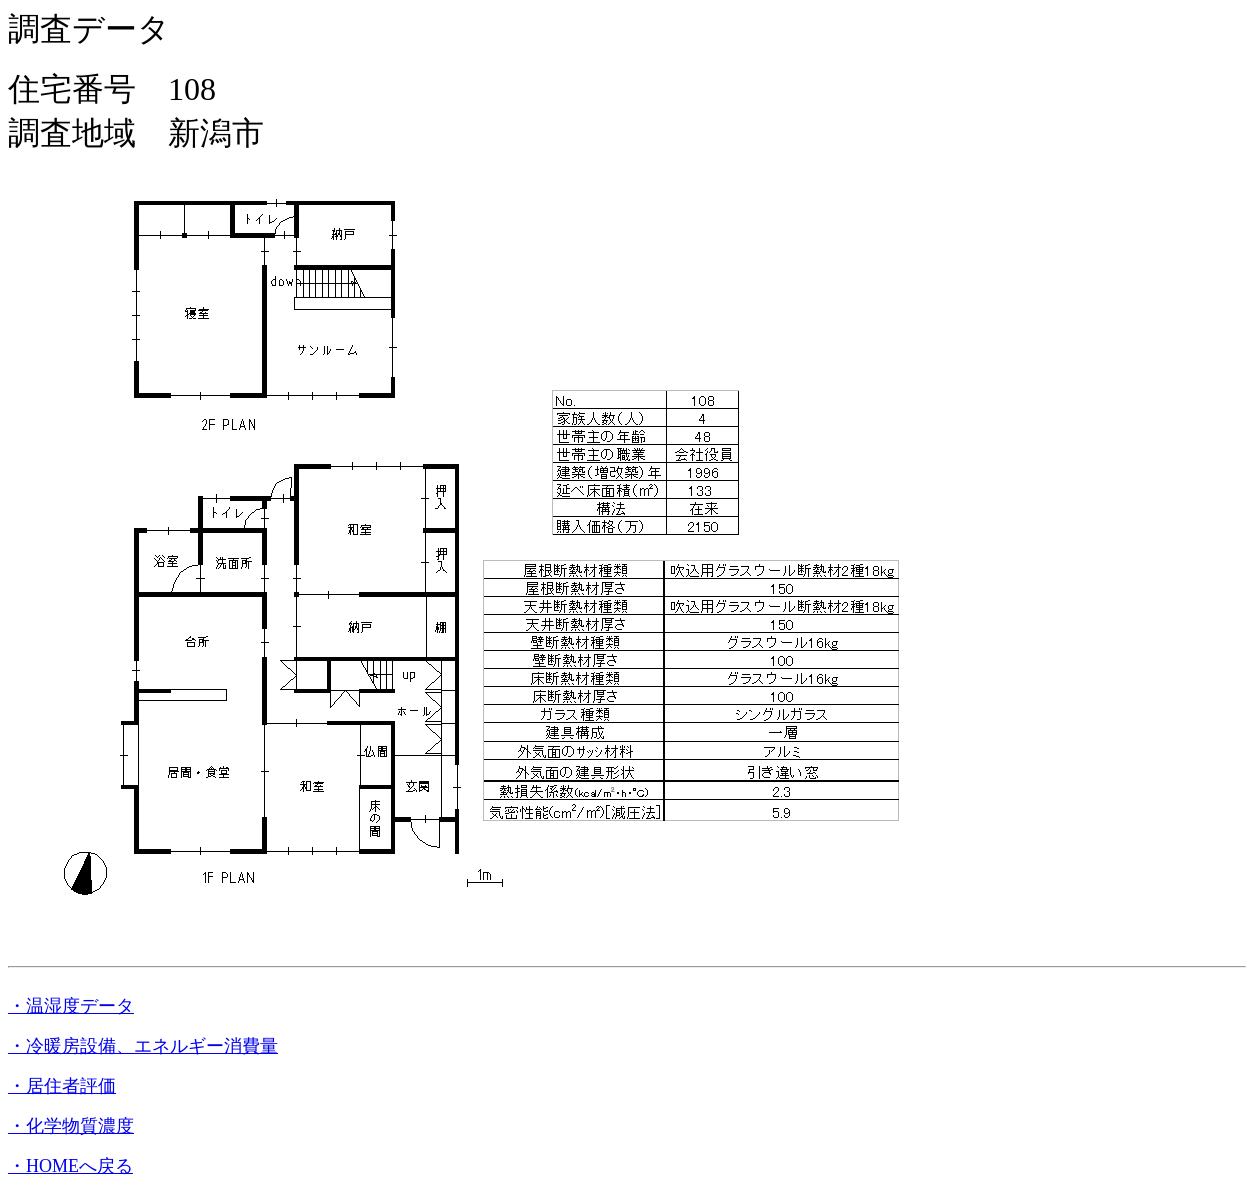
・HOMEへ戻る (70, 1166)
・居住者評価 (62, 1086)
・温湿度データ (71, 1006)
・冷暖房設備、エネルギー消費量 (143, 1046)
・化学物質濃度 (71, 1126)
